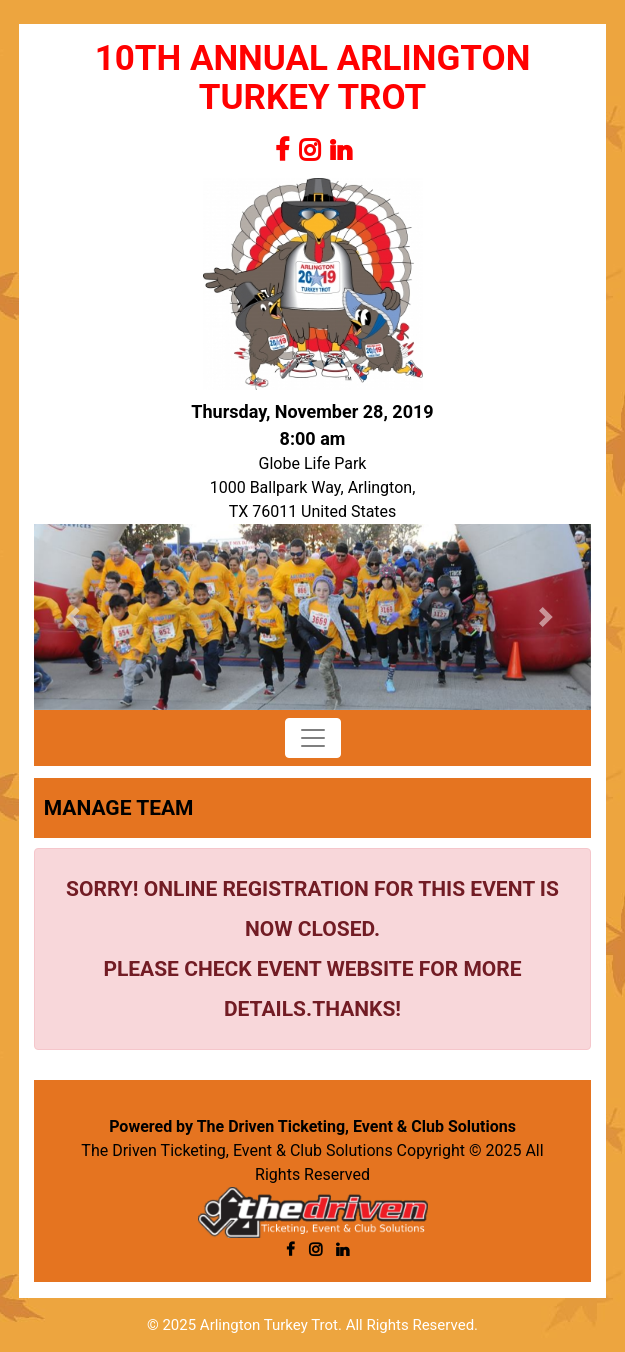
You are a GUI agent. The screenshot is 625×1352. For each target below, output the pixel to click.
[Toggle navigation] (313, 738)
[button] (76, 617)
